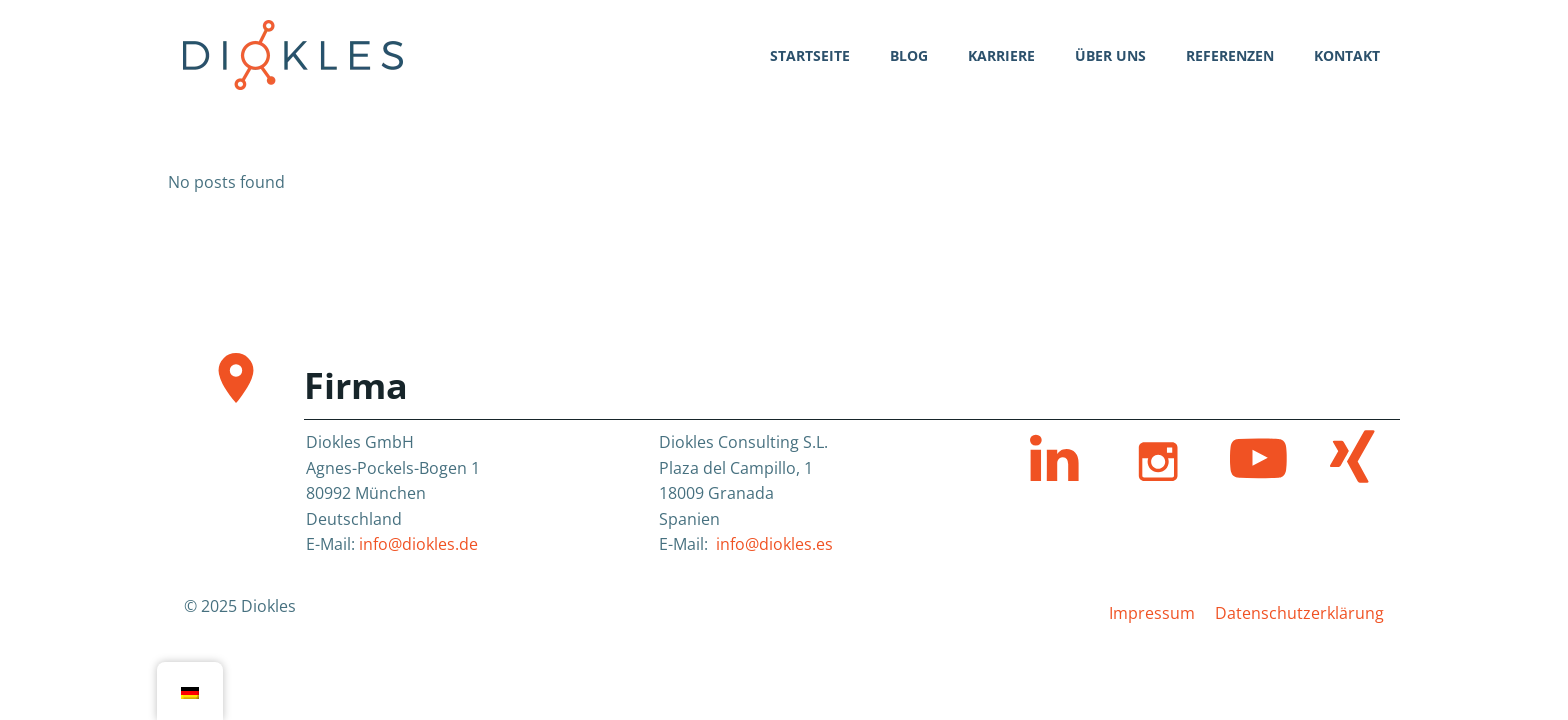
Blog (909, 55)
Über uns (1110, 55)
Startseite (810, 55)
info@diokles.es (774, 544)
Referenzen (1230, 55)
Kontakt (1347, 55)
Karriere (1001, 55)
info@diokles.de (418, 544)
